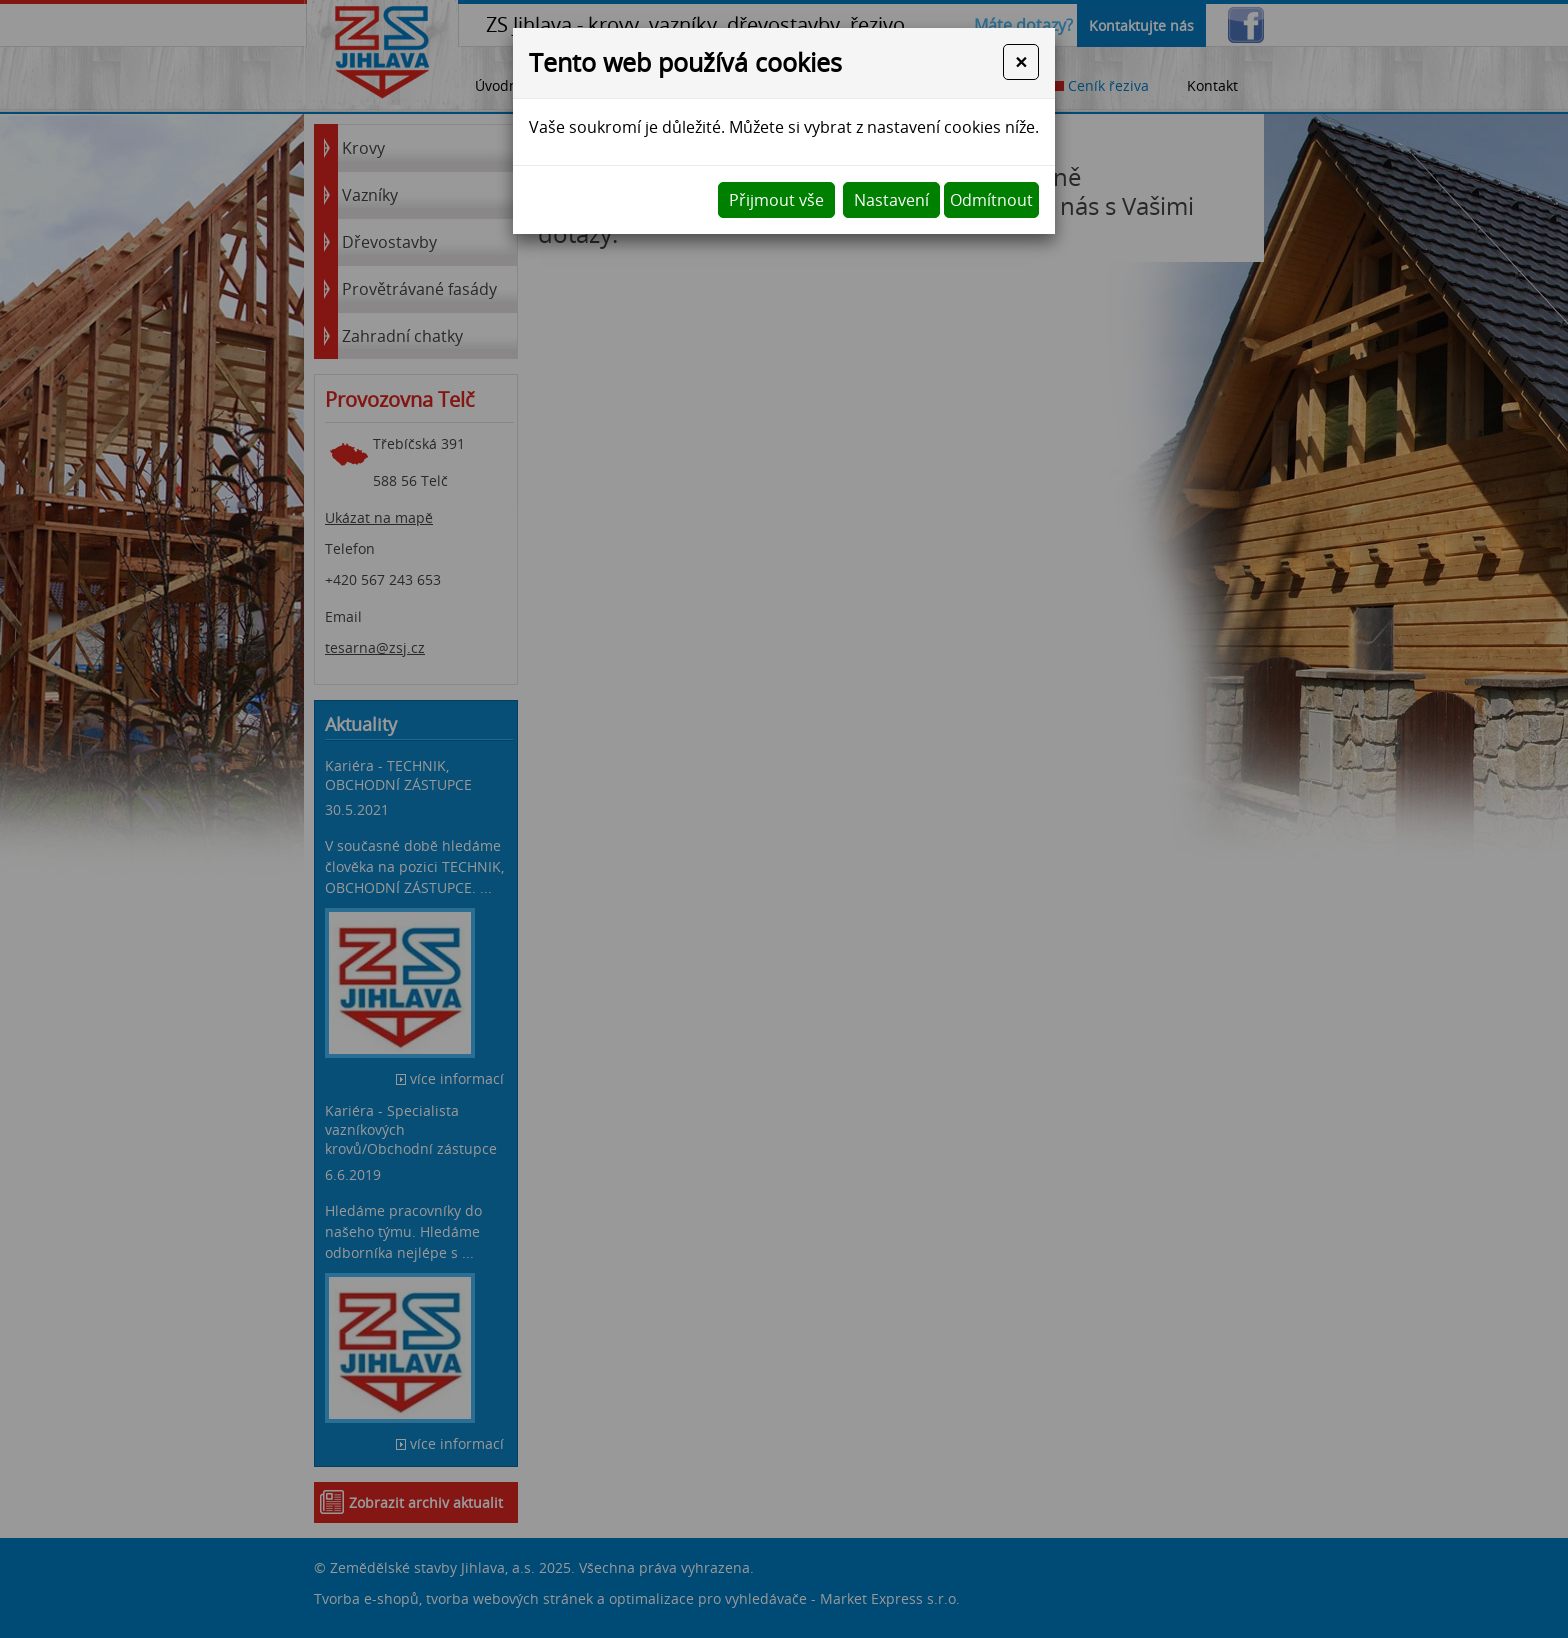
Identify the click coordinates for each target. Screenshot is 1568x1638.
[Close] (1021, 62)
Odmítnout (991, 200)
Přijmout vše (776, 200)
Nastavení (891, 200)
